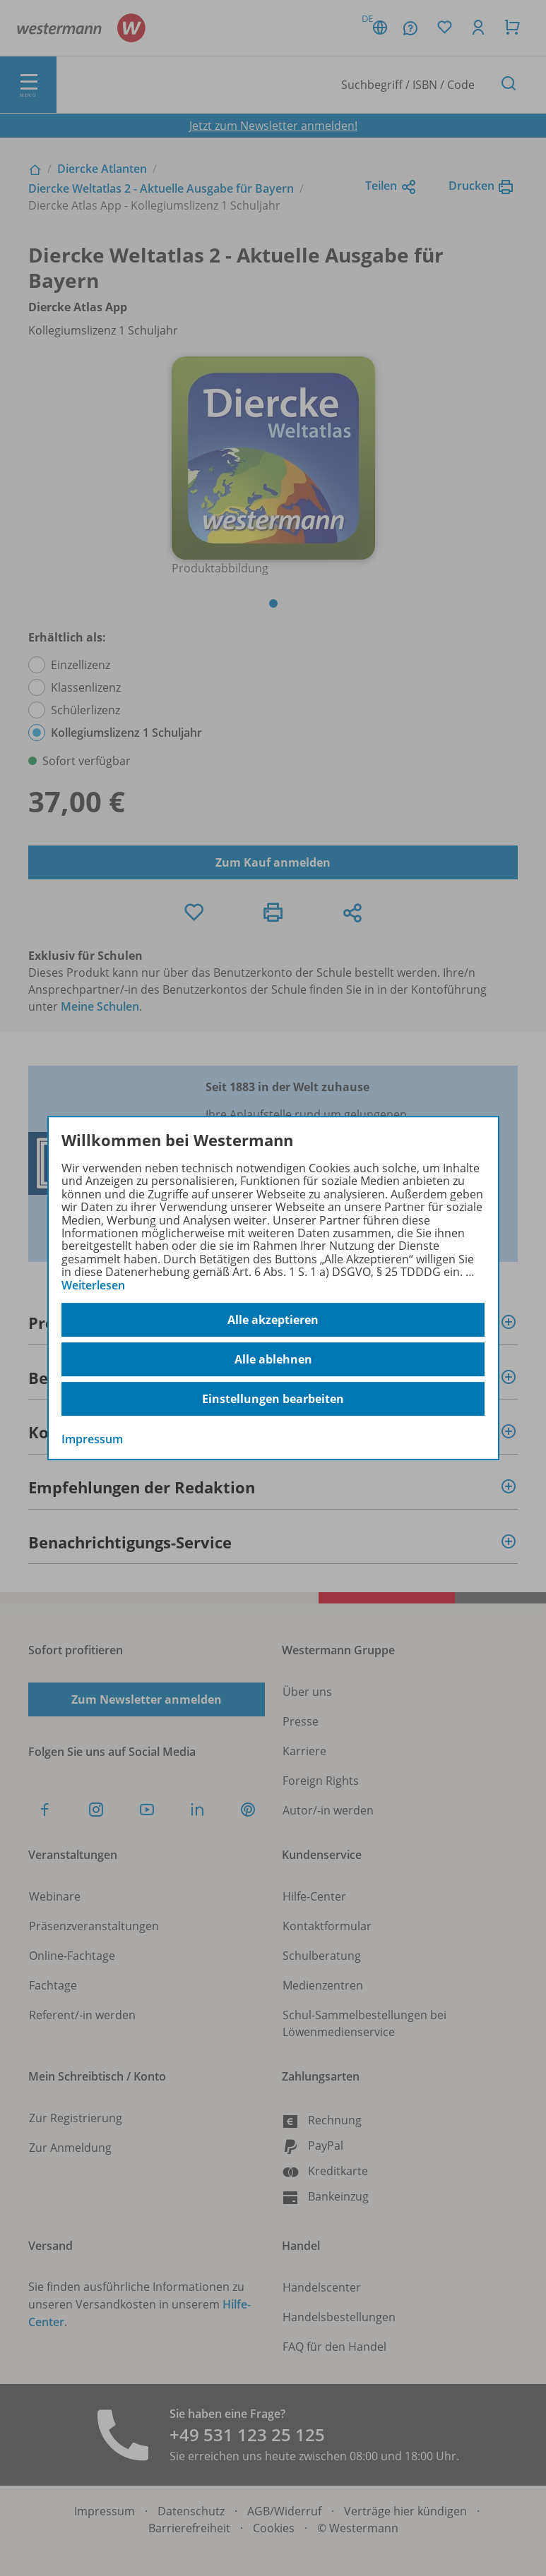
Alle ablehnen (273, 1359)
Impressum (92, 1439)
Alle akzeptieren (273, 1320)
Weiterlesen (93, 1285)
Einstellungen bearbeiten (273, 1399)
